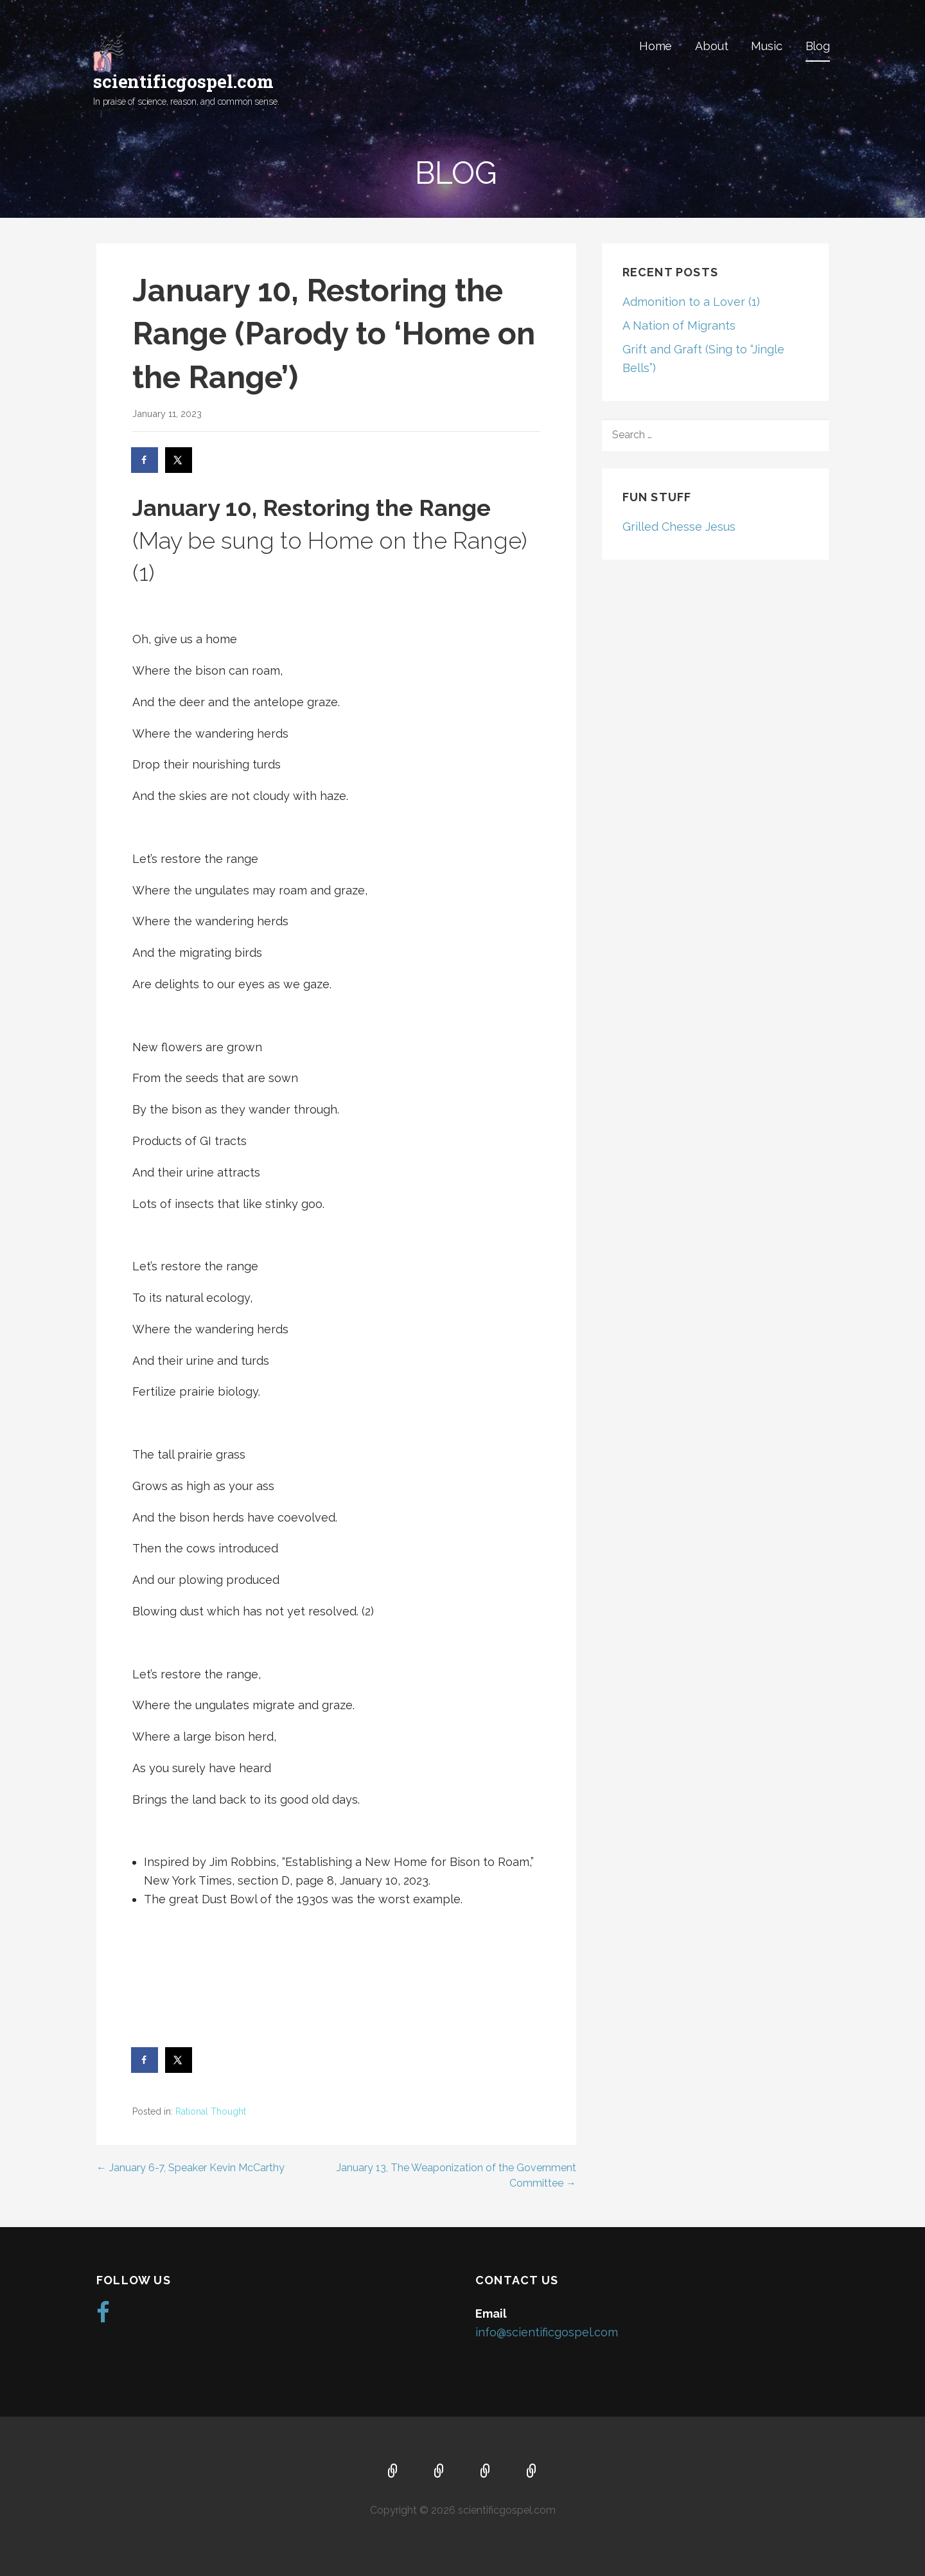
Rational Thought (210, 2111)
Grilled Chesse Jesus (679, 526)
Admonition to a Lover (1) (691, 301)
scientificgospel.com (183, 81)
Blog (818, 46)
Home (655, 46)
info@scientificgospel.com (546, 2332)
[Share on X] (179, 460)
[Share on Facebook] (145, 460)
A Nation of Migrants (679, 325)
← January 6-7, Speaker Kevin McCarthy (190, 2168)
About (711, 46)
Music (766, 46)
